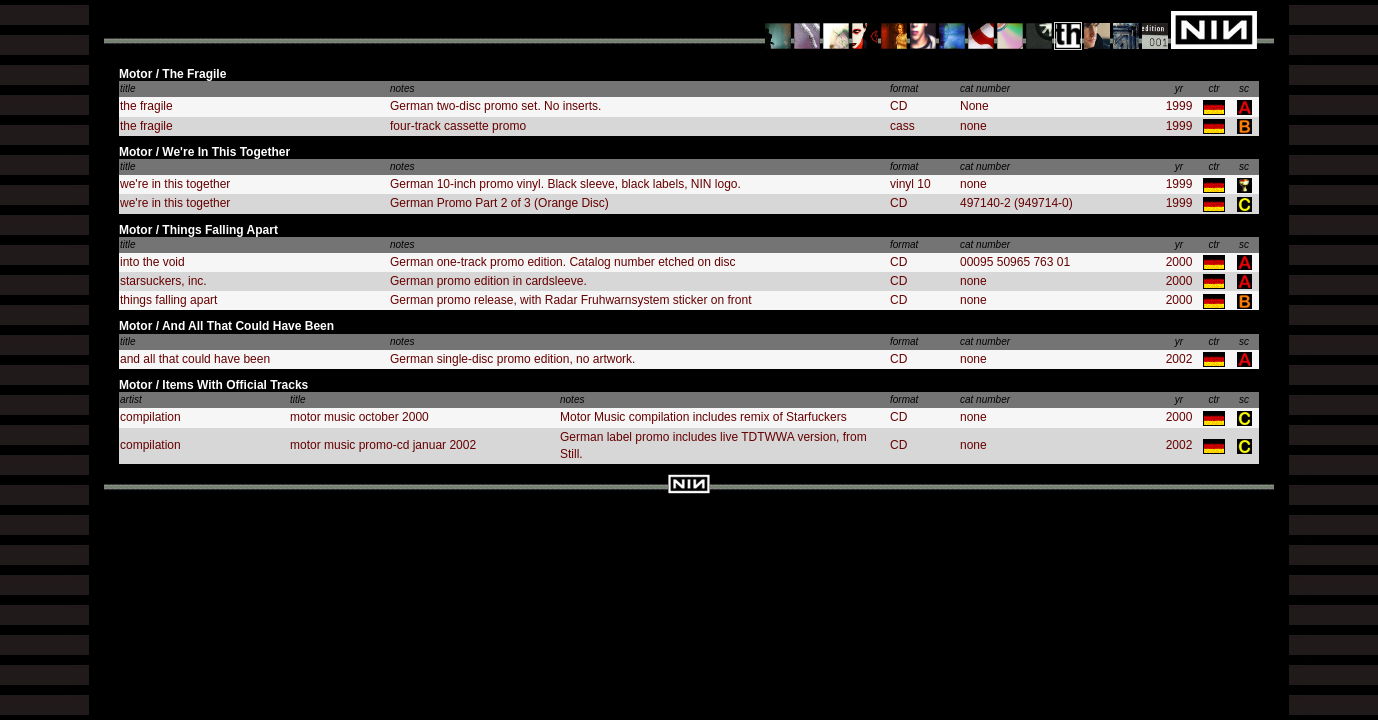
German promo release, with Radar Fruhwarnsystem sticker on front (570, 300)
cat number (985, 88)
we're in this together (175, 184)
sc (1244, 88)
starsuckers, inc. (163, 281)
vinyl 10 (910, 184)
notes (402, 88)
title (128, 88)
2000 (1179, 262)
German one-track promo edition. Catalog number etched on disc (563, 262)
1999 (1179, 106)
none (973, 126)
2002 (1179, 359)
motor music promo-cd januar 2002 (383, 445)
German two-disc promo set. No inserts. (495, 106)
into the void (152, 262)
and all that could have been (195, 359)
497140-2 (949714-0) (1016, 203)
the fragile (146, 106)
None (974, 106)
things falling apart (168, 300)
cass (902, 126)
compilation (150, 417)
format (904, 88)
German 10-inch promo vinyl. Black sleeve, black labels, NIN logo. (565, 184)
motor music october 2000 (359, 417)
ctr (1213, 88)
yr (1179, 88)
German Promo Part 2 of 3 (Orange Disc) (499, 203)
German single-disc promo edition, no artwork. (512, 359)
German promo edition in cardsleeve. (488, 281)
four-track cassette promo (458, 126)
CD (898, 106)
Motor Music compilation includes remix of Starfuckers (703, 417)
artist (131, 399)
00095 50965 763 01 (1015, 262)
